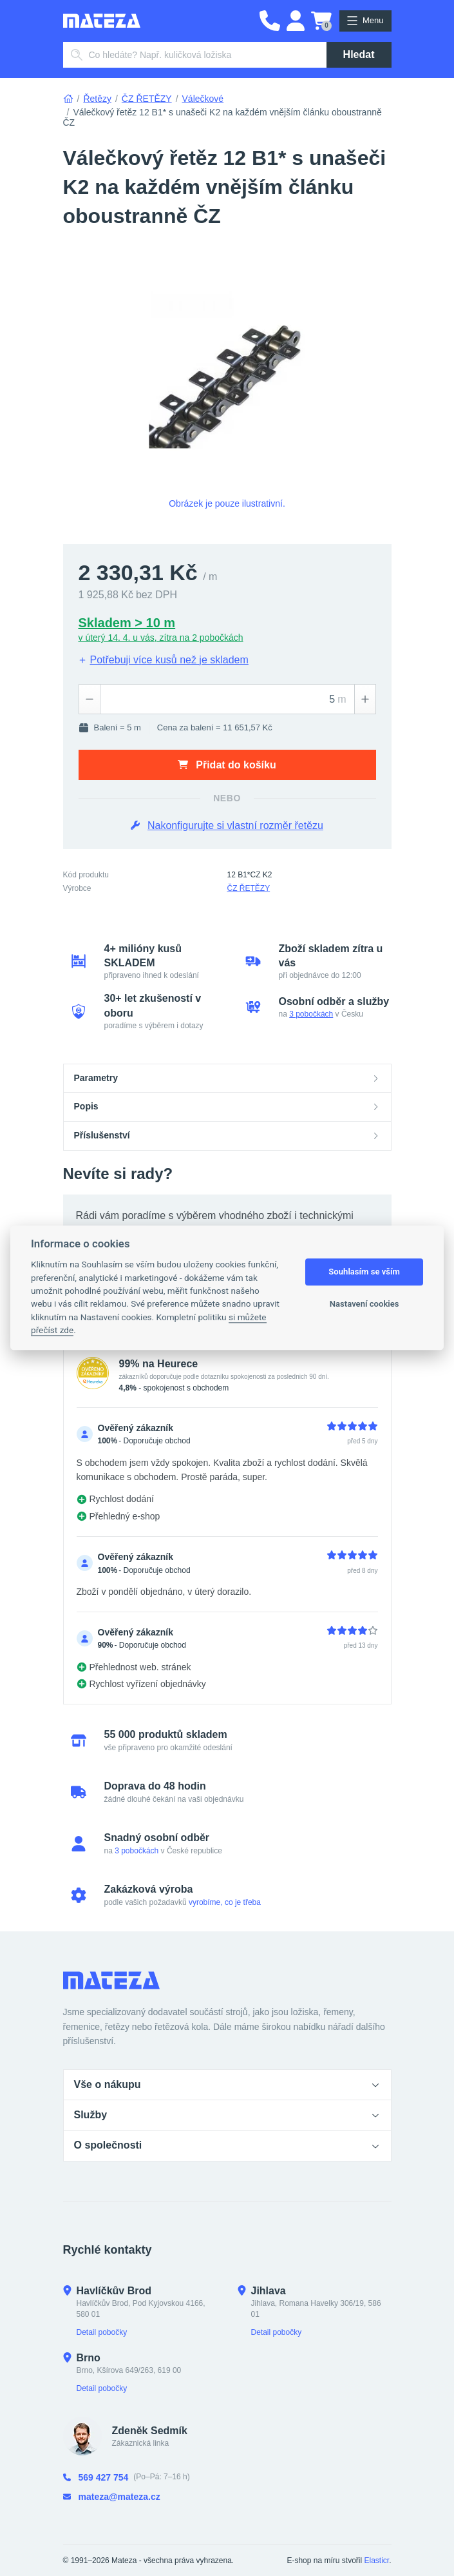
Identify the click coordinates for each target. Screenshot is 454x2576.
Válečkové (203, 98)
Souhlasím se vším (364, 1271)
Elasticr (376, 2560)
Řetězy (97, 98)
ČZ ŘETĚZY (147, 98)
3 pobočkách (311, 1014)
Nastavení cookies (364, 1304)
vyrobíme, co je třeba (225, 1902)
